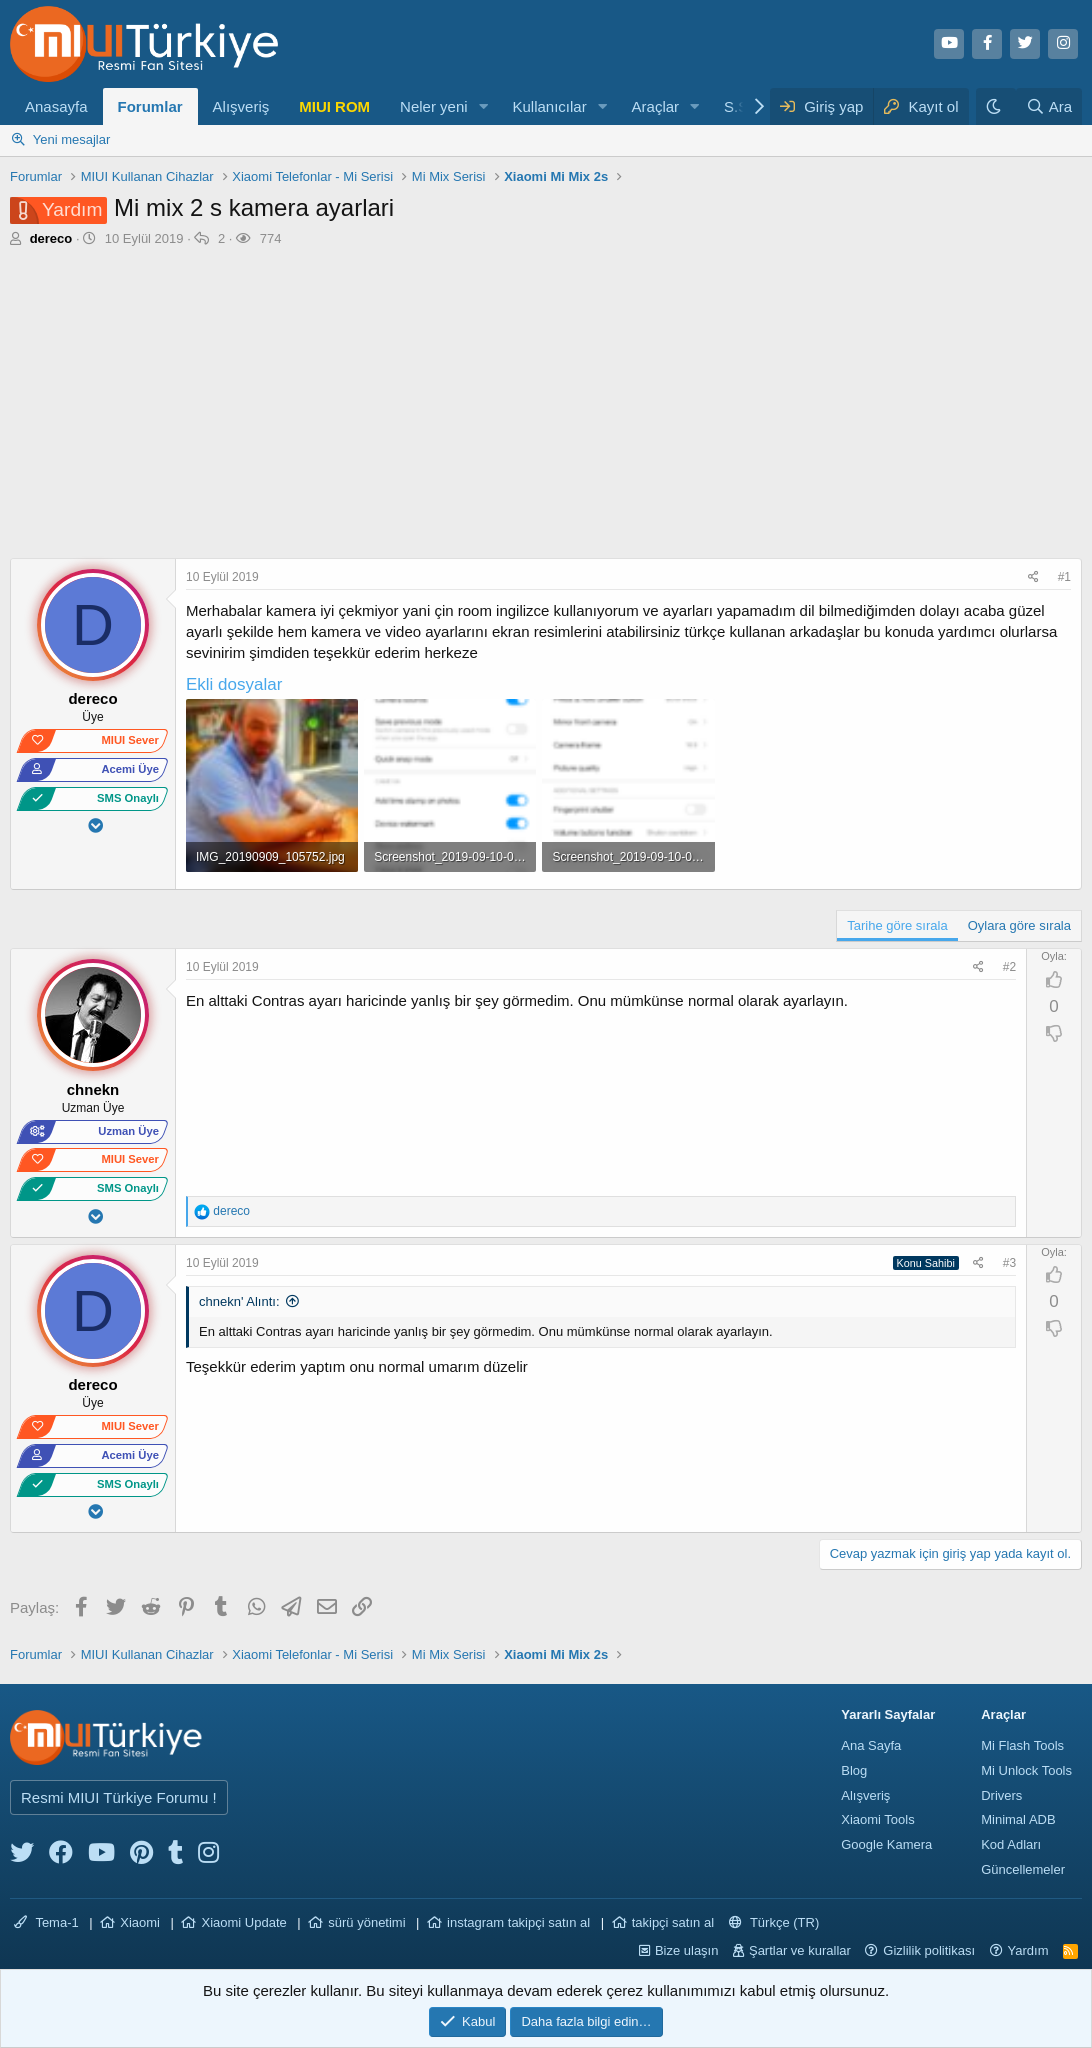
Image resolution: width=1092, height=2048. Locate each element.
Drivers (1001, 1795)
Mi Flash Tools (1022, 1745)
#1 (1064, 577)
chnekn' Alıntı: (239, 1301)
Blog (854, 1770)
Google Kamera (886, 1844)
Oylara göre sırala (1019, 925)
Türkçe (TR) (774, 1922)
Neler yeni (434, 106)
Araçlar (656, 106)
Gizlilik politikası (929, 1950)
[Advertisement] (546, 408)
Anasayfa (56, 106)
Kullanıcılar (549, 106)
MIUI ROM (334, 106)
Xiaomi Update (243, 1922)
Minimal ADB (1018, 1819)
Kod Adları (1011, 1844)
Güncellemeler (1023, 1869)
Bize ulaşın (687, 1950)
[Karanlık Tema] (996, 106)
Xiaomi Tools (877, 1819)
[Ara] (1049, 106)
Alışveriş (241, 106)
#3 (1009, 1263)
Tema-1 (46, 1922)
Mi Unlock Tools (1026, 1770)
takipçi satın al (673, 1922)
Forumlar (150, 106)
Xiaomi (140, 1922)
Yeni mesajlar (72, 139)
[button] (483, 106)
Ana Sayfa (871, 1745)
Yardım (1028, 1950)
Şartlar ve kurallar (800, 1950)
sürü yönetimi (366, 1922)
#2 (1009, 967)
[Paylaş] (1036, 577)
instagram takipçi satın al (518, 1922)
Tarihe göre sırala (897, 925)
